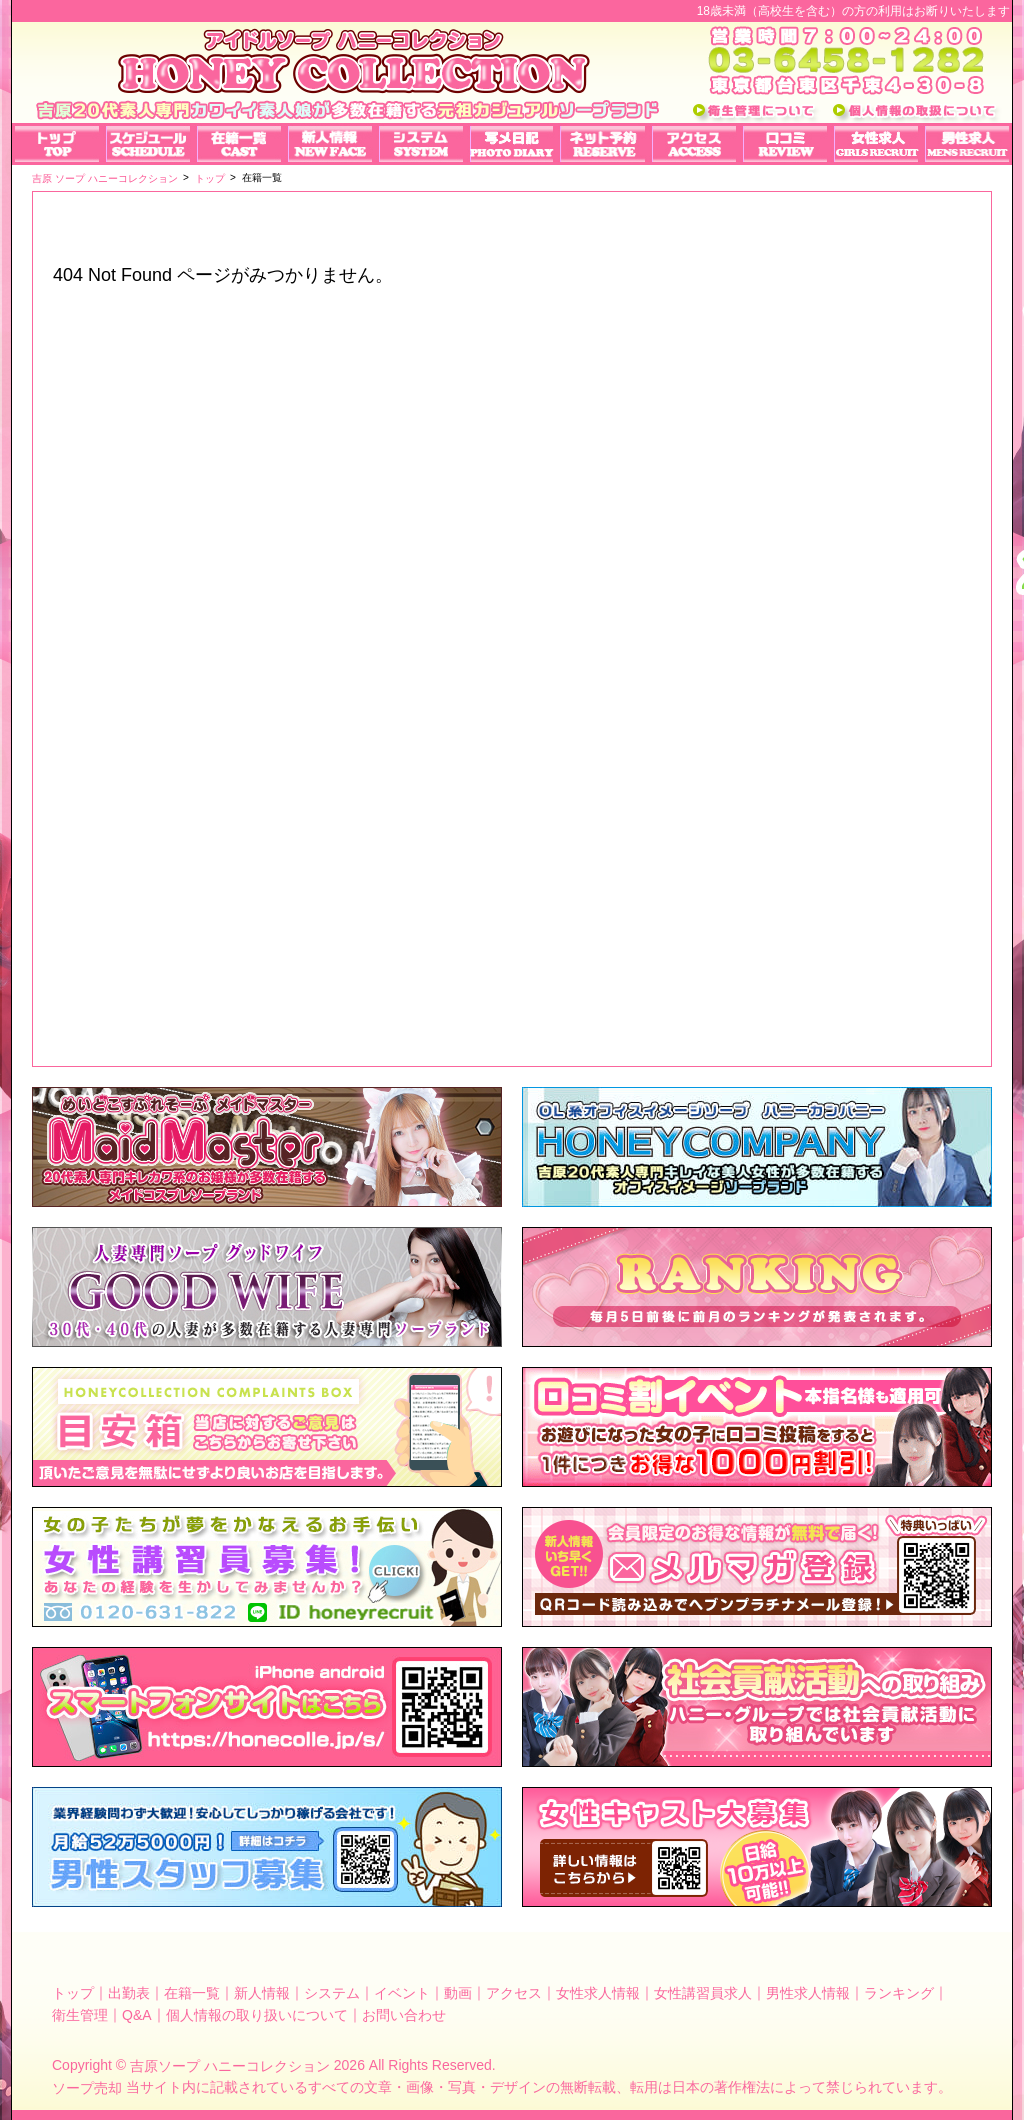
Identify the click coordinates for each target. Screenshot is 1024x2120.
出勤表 (129, 1993)
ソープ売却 (87, 2088)
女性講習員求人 (703, 1993)
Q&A (137, 2014)
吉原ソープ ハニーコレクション (230, 2066)
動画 (458, 1993)
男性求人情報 (808, 1993)
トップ (73, 1993)
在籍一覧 (192, 1993)
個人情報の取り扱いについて (257, 2014)
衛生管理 (80, 2014)
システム (332, 1993)
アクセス (514, 1993)
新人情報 (262, 1993)
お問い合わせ (404, 2014)
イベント (402, 1993)
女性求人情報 (598, 1993)
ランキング (899, 1993)
